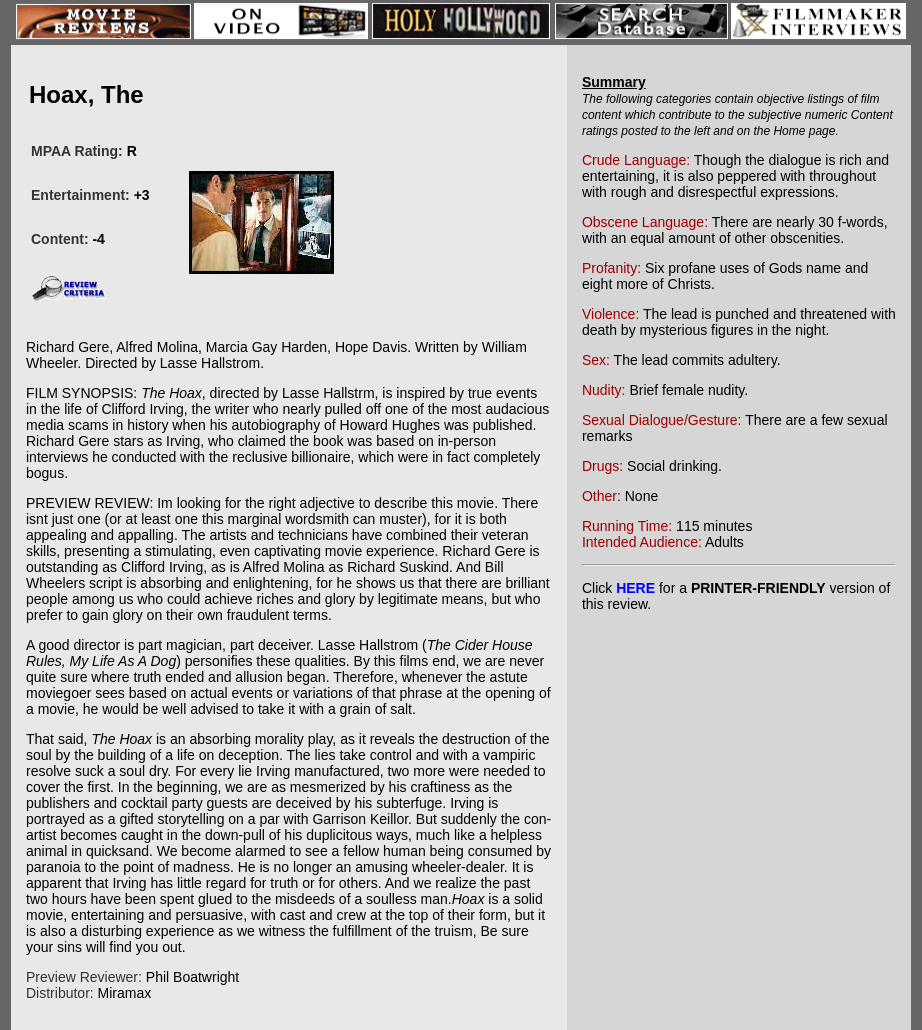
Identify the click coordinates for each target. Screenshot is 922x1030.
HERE (635, 588)
